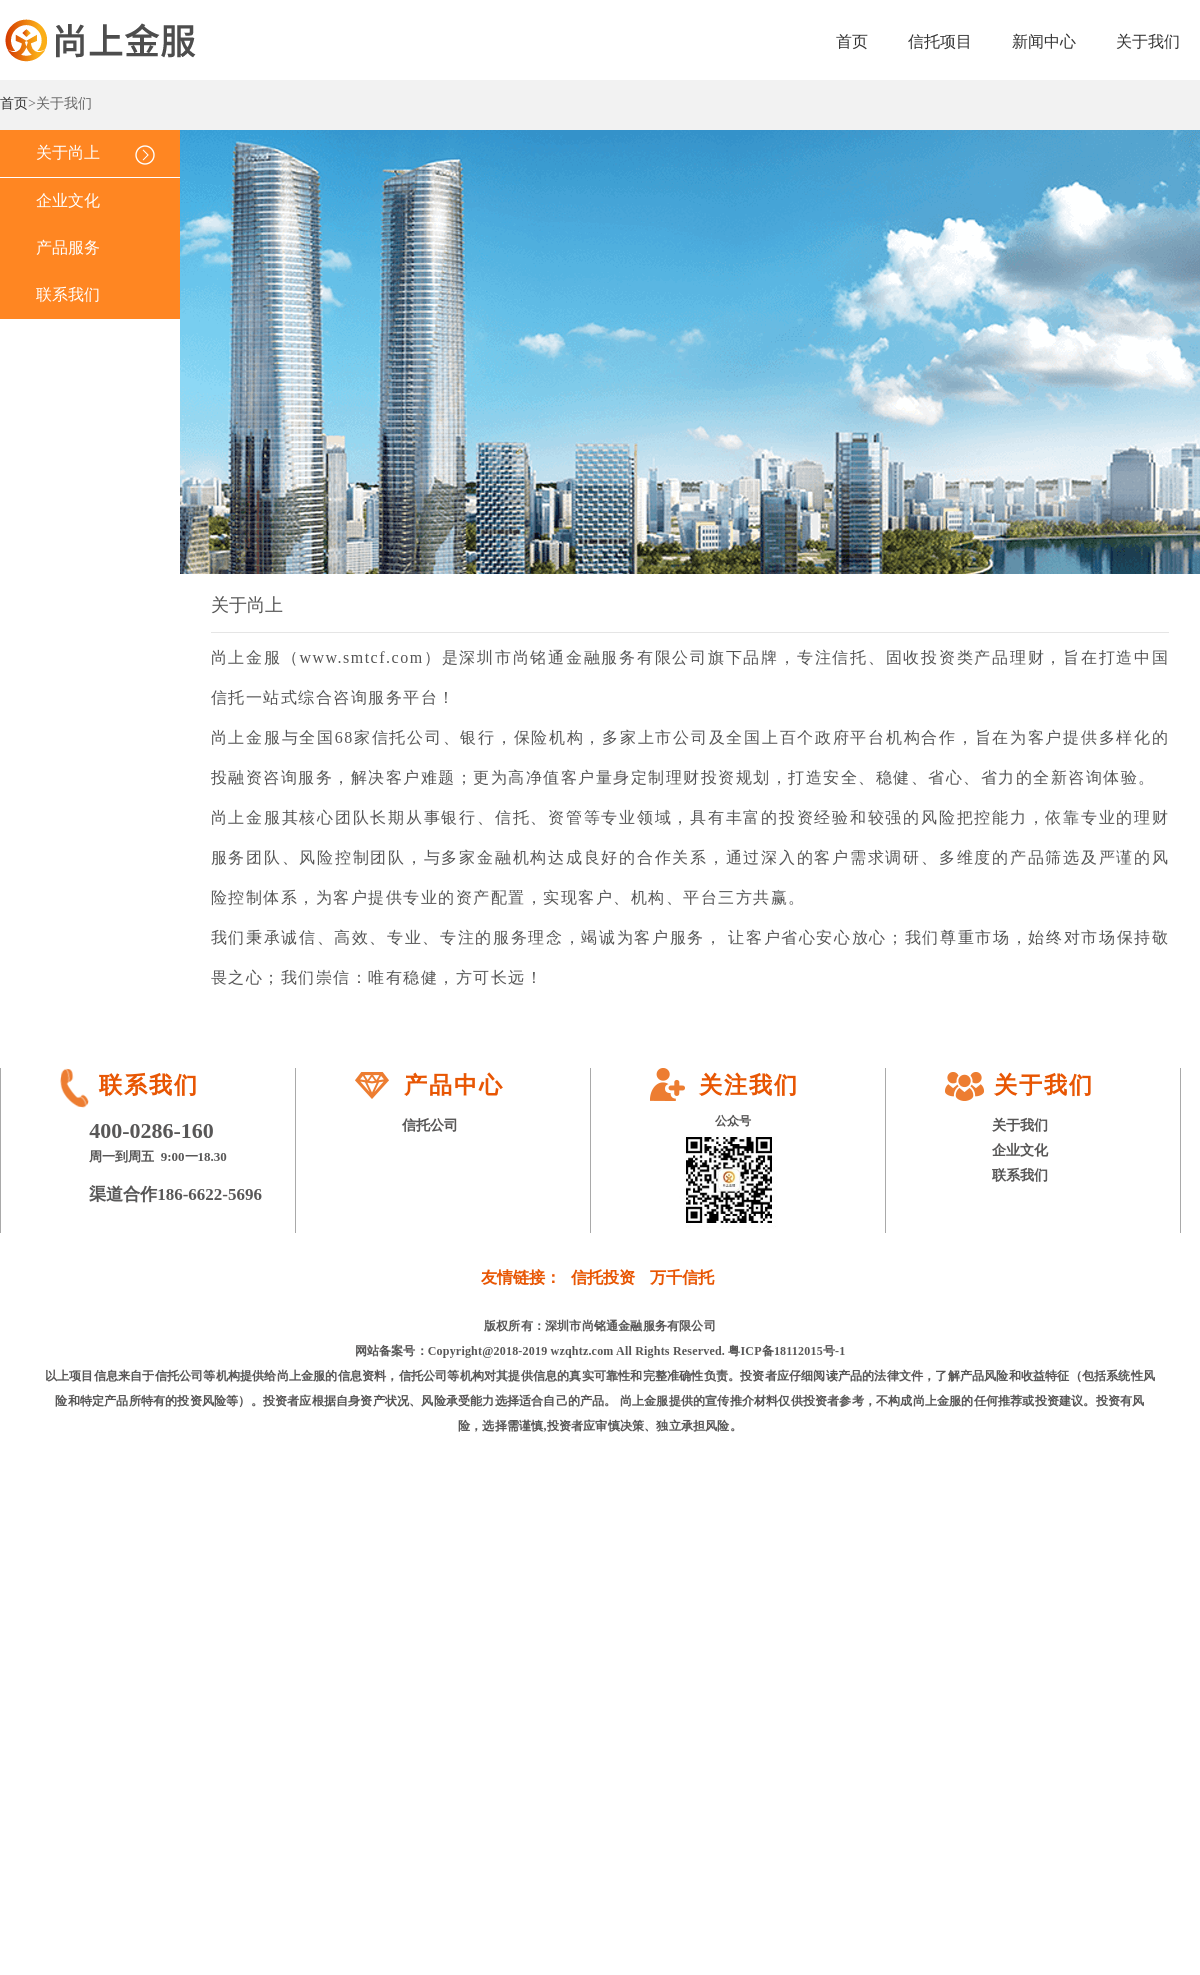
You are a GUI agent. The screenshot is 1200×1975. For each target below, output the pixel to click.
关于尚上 (68, 152)
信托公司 (430, 1125)
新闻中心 (1044, 41)
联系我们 (68, 294)
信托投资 (603, 1277)
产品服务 (68, 247)
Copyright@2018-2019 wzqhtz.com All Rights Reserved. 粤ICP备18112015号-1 (637, 1351)
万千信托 (682, 1277)
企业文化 (68, 200)
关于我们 (1148, 41)
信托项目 (940, 41)
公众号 (733, 1121)
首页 (852, 41)
